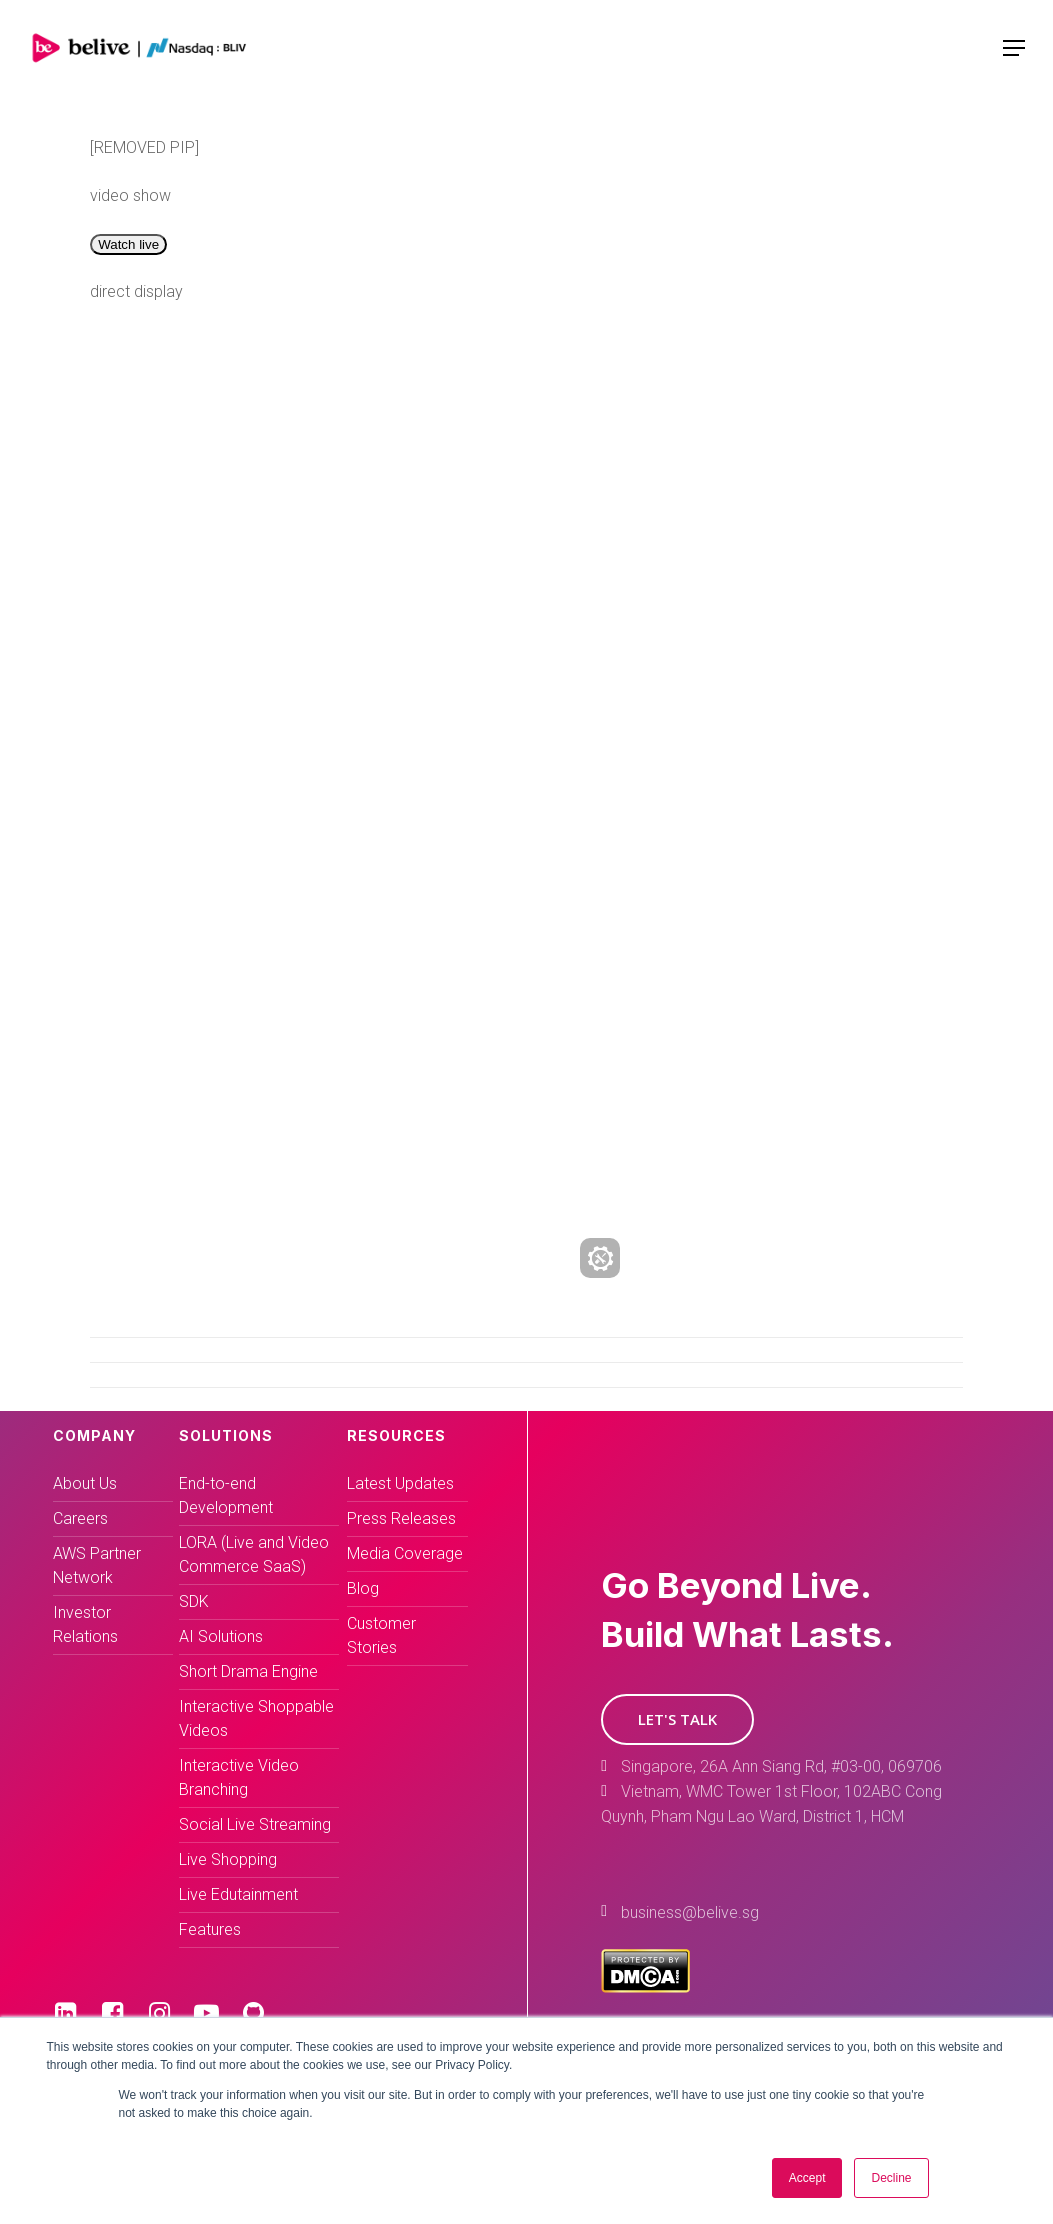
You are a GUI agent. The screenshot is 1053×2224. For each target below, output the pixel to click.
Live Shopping (228, 1859)
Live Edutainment (238, 1894)
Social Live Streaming (255, 1824)
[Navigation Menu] (1014, 48)
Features (210, 1929)
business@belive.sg (690, 1912)
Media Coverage (405, 1553)
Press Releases (401, 1518)
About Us (85, 1483)
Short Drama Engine (248, 1671)
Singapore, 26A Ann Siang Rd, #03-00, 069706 (781, 1766)
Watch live (128, 244)
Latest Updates (400, 1483)
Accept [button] (807, 2178)
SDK (194, 1601)
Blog (363, 1588)
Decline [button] (891, 2178)
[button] (677, 1719)
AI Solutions (221, 1636)
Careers (80, 1518)
